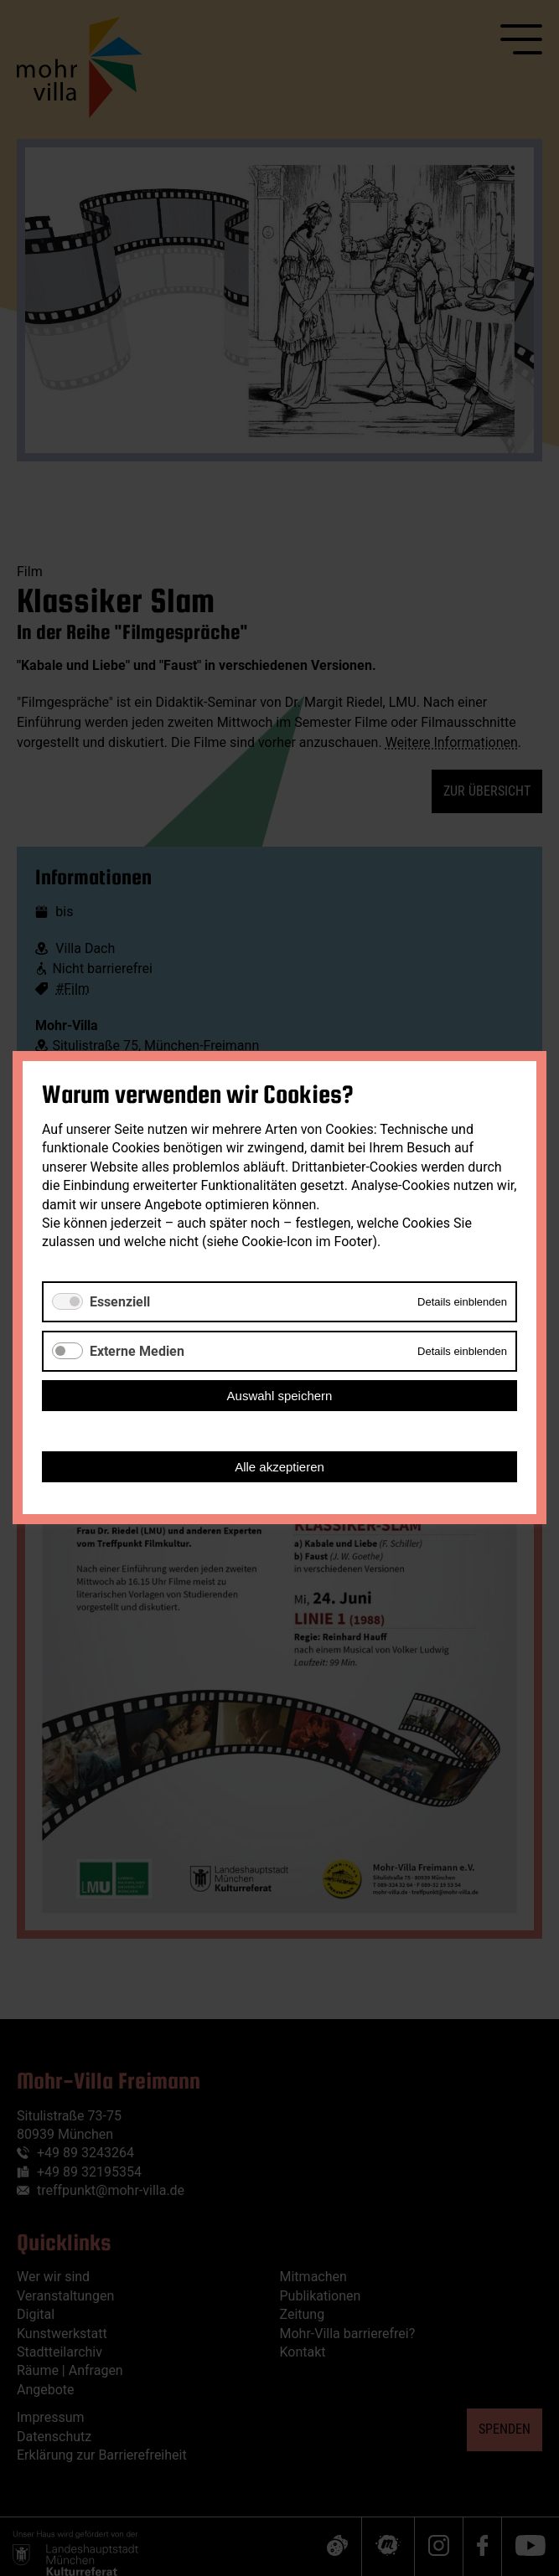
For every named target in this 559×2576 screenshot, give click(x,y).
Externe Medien (137, 1351)
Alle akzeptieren (279, 1468)
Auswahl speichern (280, 1396)
